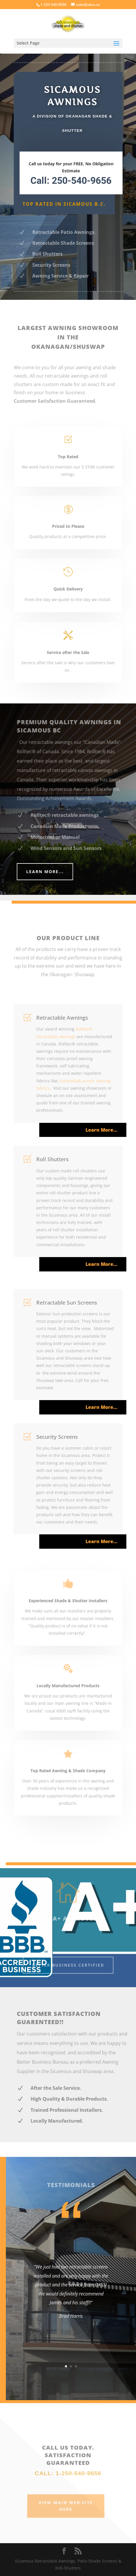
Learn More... (51, 871)
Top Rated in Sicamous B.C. (64, 204)
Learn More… (106, 1130)
